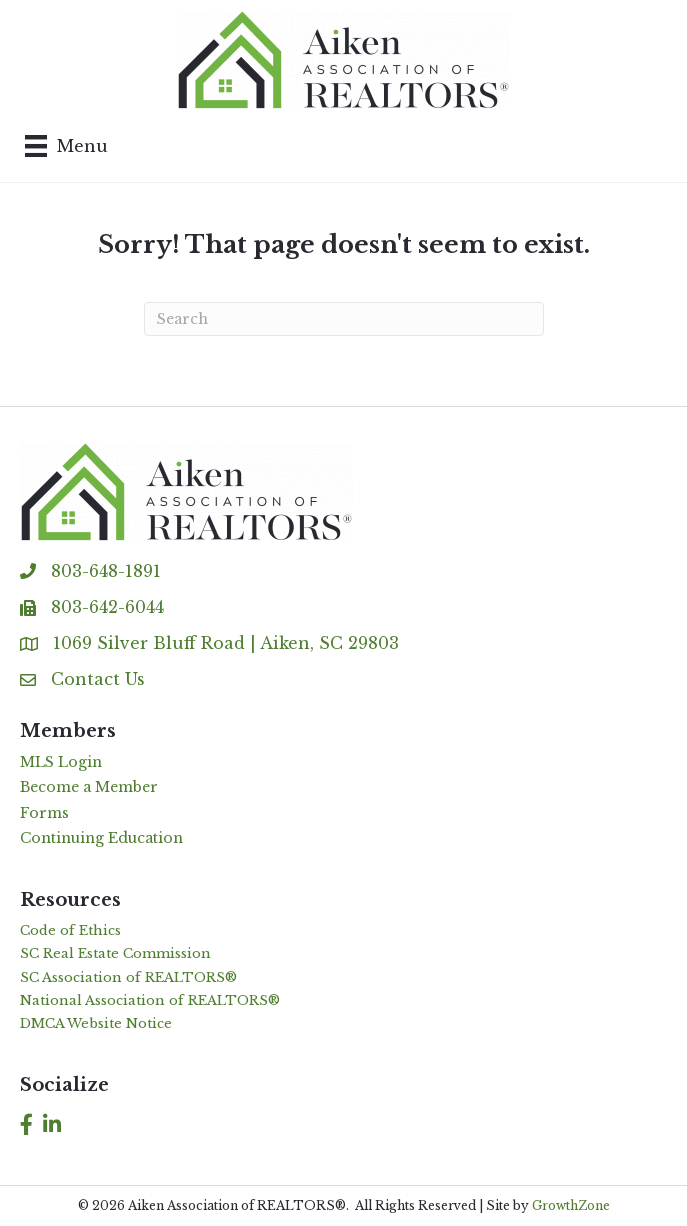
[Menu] (66, 146)
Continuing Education (101, 838)
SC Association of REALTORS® (128, 977)
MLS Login (61, 762)
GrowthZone (571, 1205)
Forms (44, 813)
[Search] (344, 319)
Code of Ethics (70, 930)
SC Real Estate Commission (115, 953)
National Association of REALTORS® (150, 1000)
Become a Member (89, 787)
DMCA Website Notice (96, 1023)
